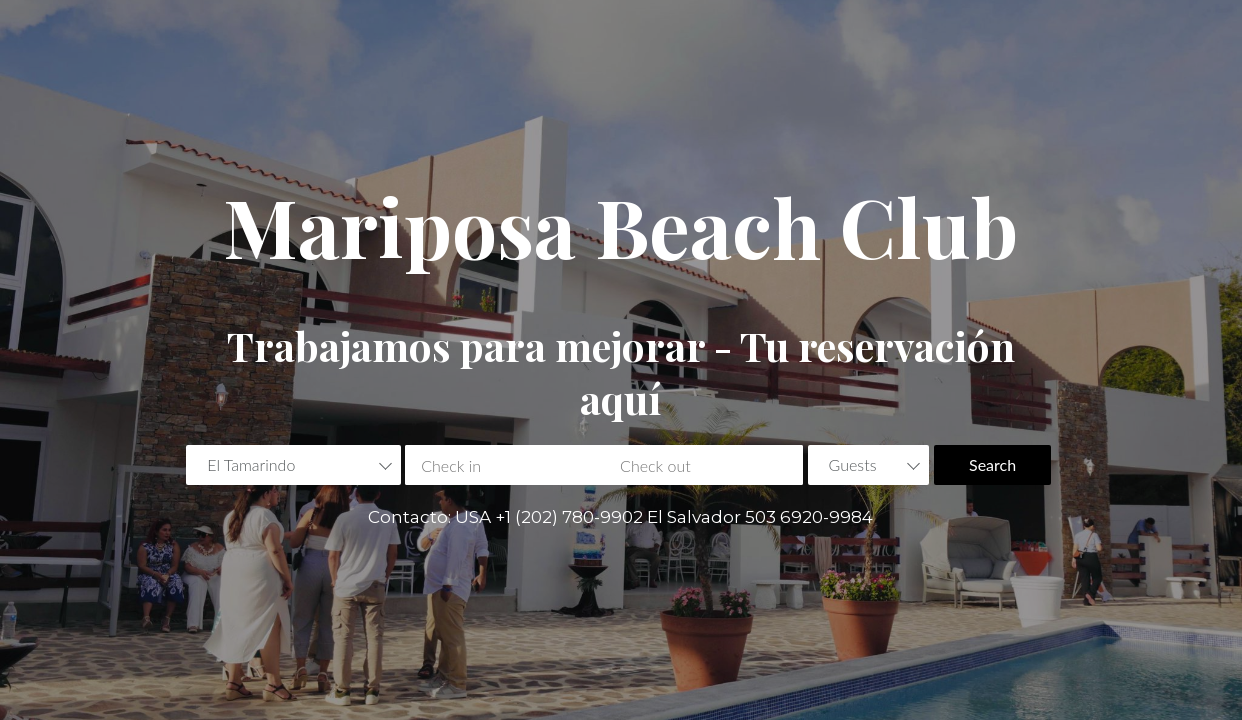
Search (992, 464)
